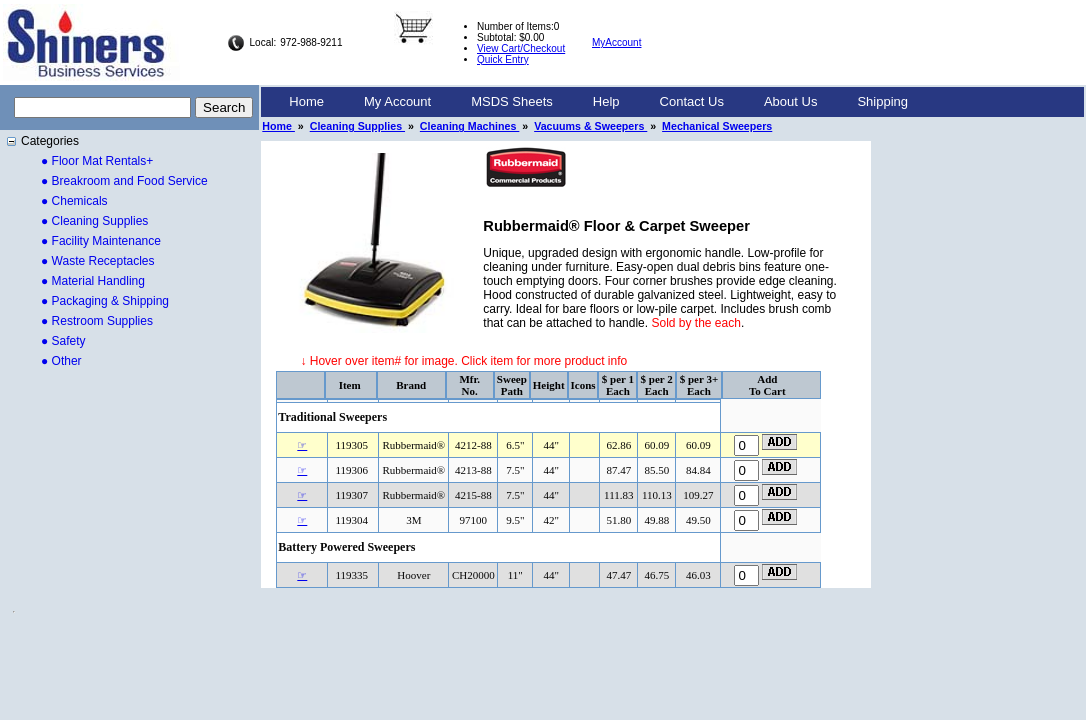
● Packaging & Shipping (105, 301)
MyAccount (616, 42)
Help (606, 101)
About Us (790, 101)
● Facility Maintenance (101, 241)
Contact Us (692, 101)
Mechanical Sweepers (717, 126)
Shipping (882, 101)
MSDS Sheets (512, 101)
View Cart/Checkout (521, 48)
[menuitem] (306, 102)
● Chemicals (74, 201)
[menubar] (598, 102)
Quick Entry (503, 59)
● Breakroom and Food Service (124, 181)
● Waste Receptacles (98, 261)
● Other (61, 361)
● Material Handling (93, 281)
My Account (397, 101)
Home (306, 101)
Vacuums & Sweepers (590, 126)
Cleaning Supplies (357, 126)
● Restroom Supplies (97, 321)
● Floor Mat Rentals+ (97, 161)
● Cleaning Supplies (94, 221)
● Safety (63, 341)
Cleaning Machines (469, 126)
